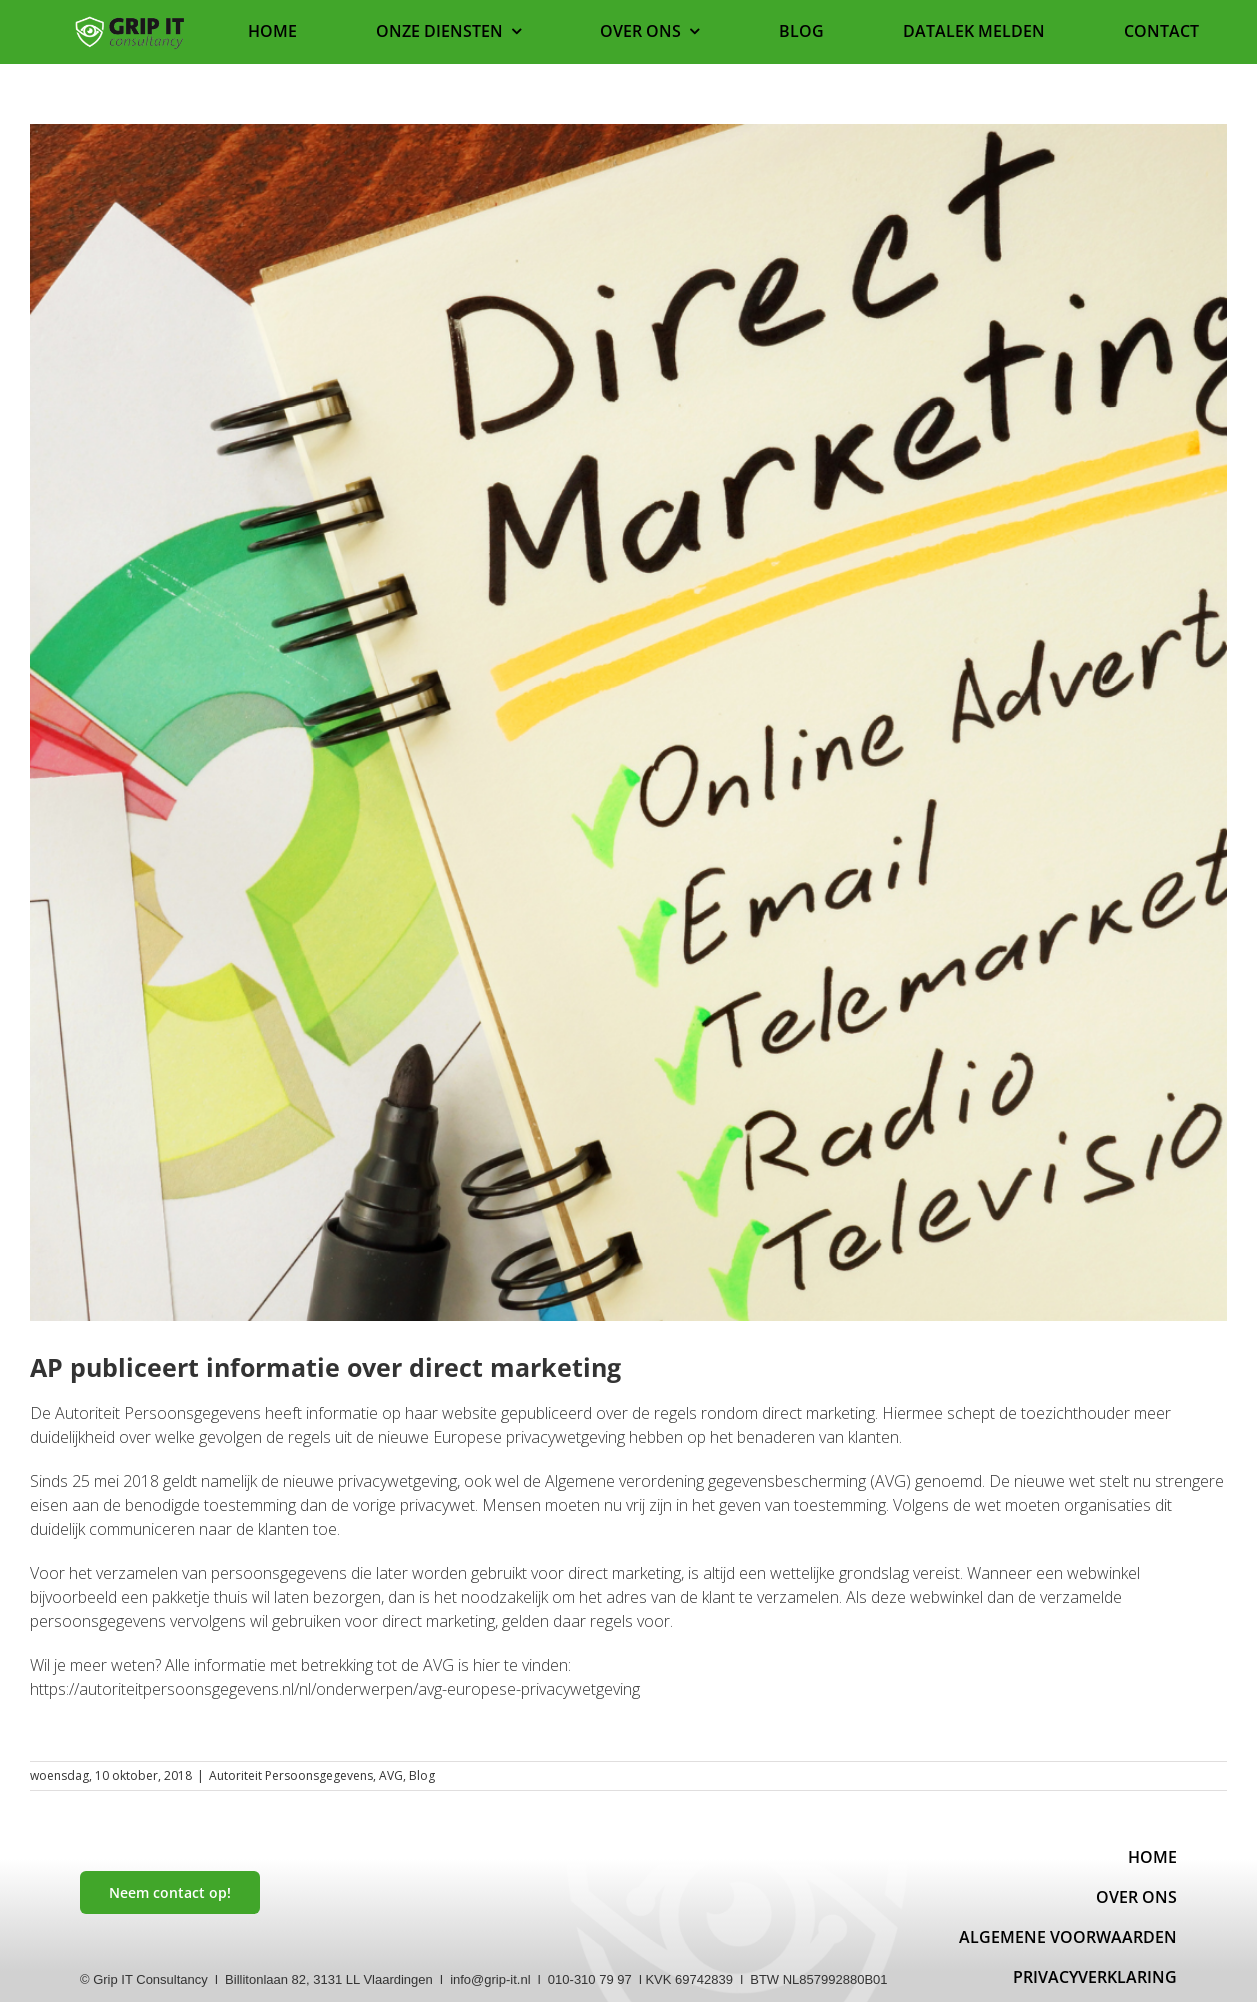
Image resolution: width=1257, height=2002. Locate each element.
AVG (391, 1775)
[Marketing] (628, 722)
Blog (422, 1775)
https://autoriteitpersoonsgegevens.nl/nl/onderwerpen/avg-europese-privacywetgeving (335, 1689)
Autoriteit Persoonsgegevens (291, 1775)
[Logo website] (130, 22)
